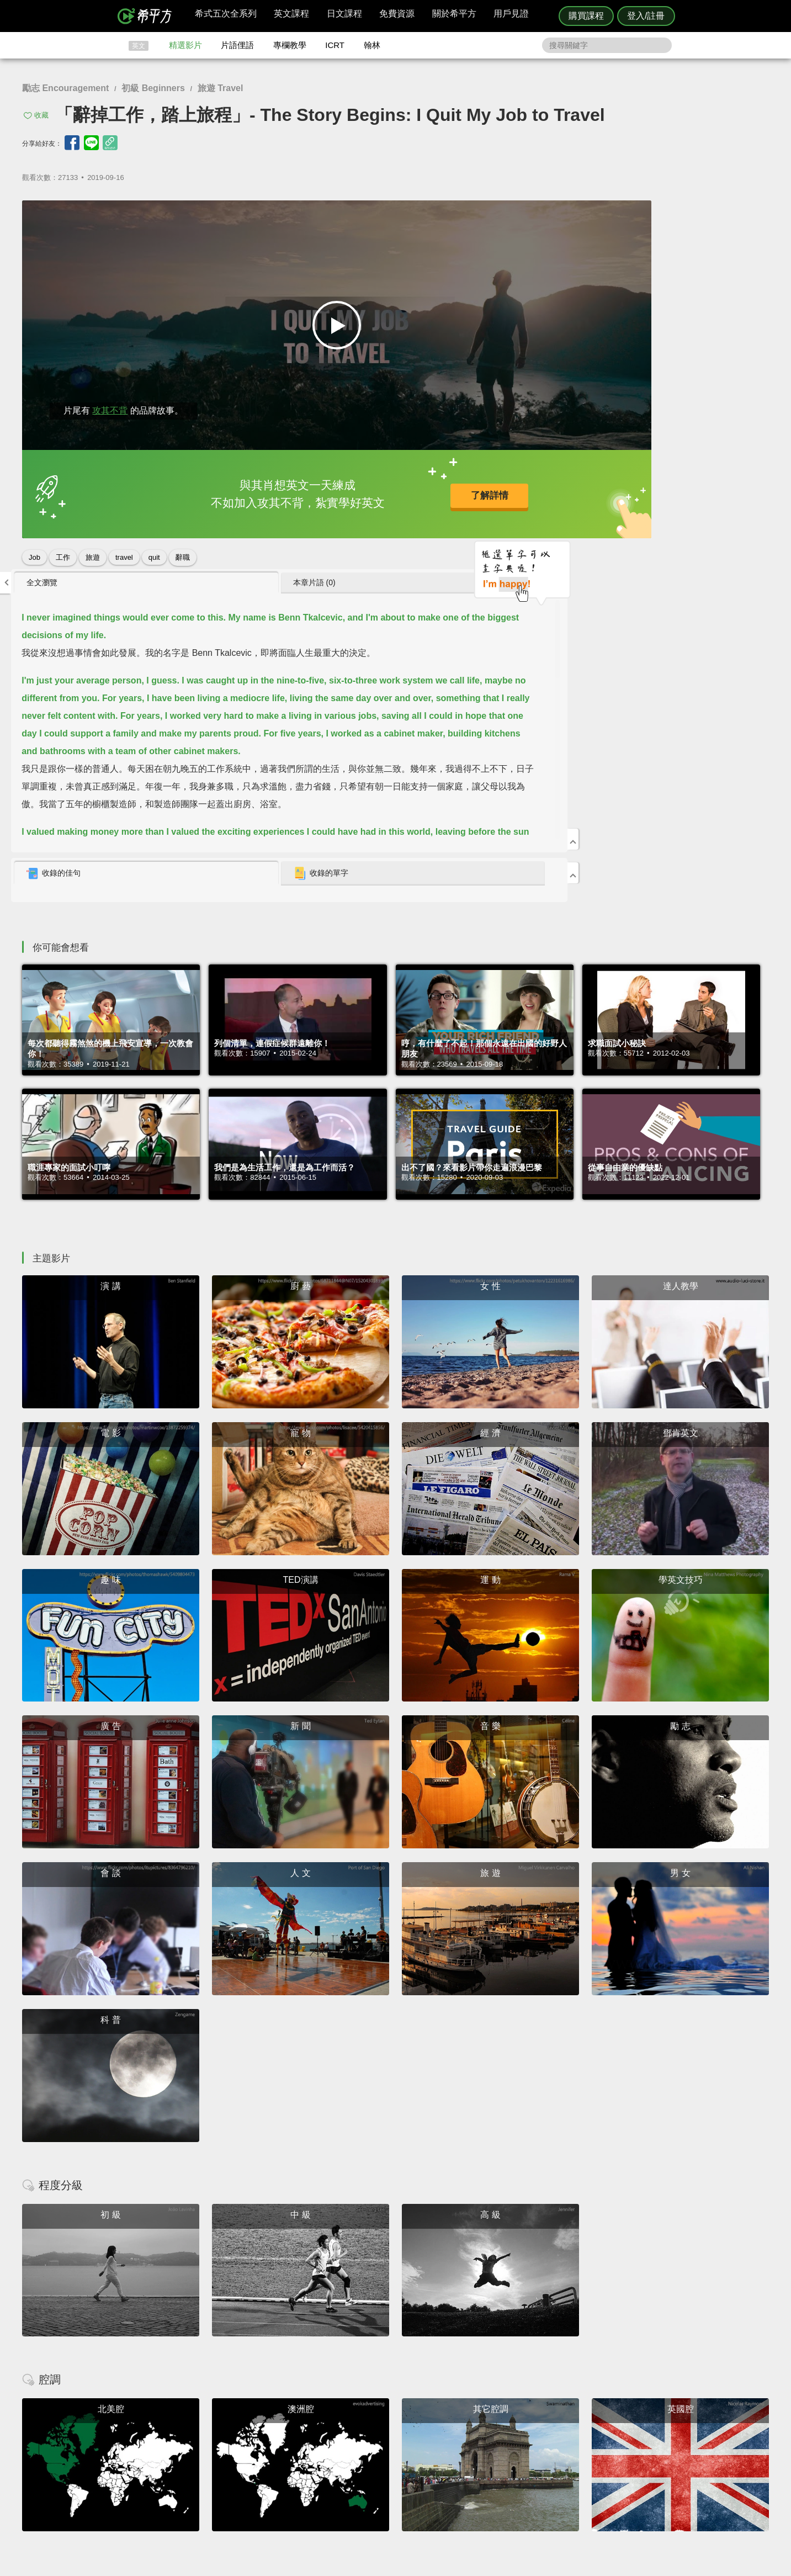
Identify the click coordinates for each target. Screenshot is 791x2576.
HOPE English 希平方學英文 (302, 2365)
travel (124, 553)
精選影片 (185, 45)
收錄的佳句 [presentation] (528, 505)
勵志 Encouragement (65, 88)
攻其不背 (110, 406)
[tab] (555, 214)
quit (154, 553)
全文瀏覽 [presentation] (516, 213)
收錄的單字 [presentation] (664, 505)
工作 (63, 553)
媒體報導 (461, 2462)
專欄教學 (289, 45)
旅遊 (93, 553)
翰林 (372, 45)
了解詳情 (357, 492)
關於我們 (461, 2451)
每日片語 (409, 2451)
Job (34, 553)
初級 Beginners (153, 88)
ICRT (334, 45)
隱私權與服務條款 (529, 2431)
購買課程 (586, 15)
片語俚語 (237, 45)
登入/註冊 (646, 15)
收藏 (41, 115)
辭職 (183, 553)
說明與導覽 (518, 2441)
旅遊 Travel (220, 88)
